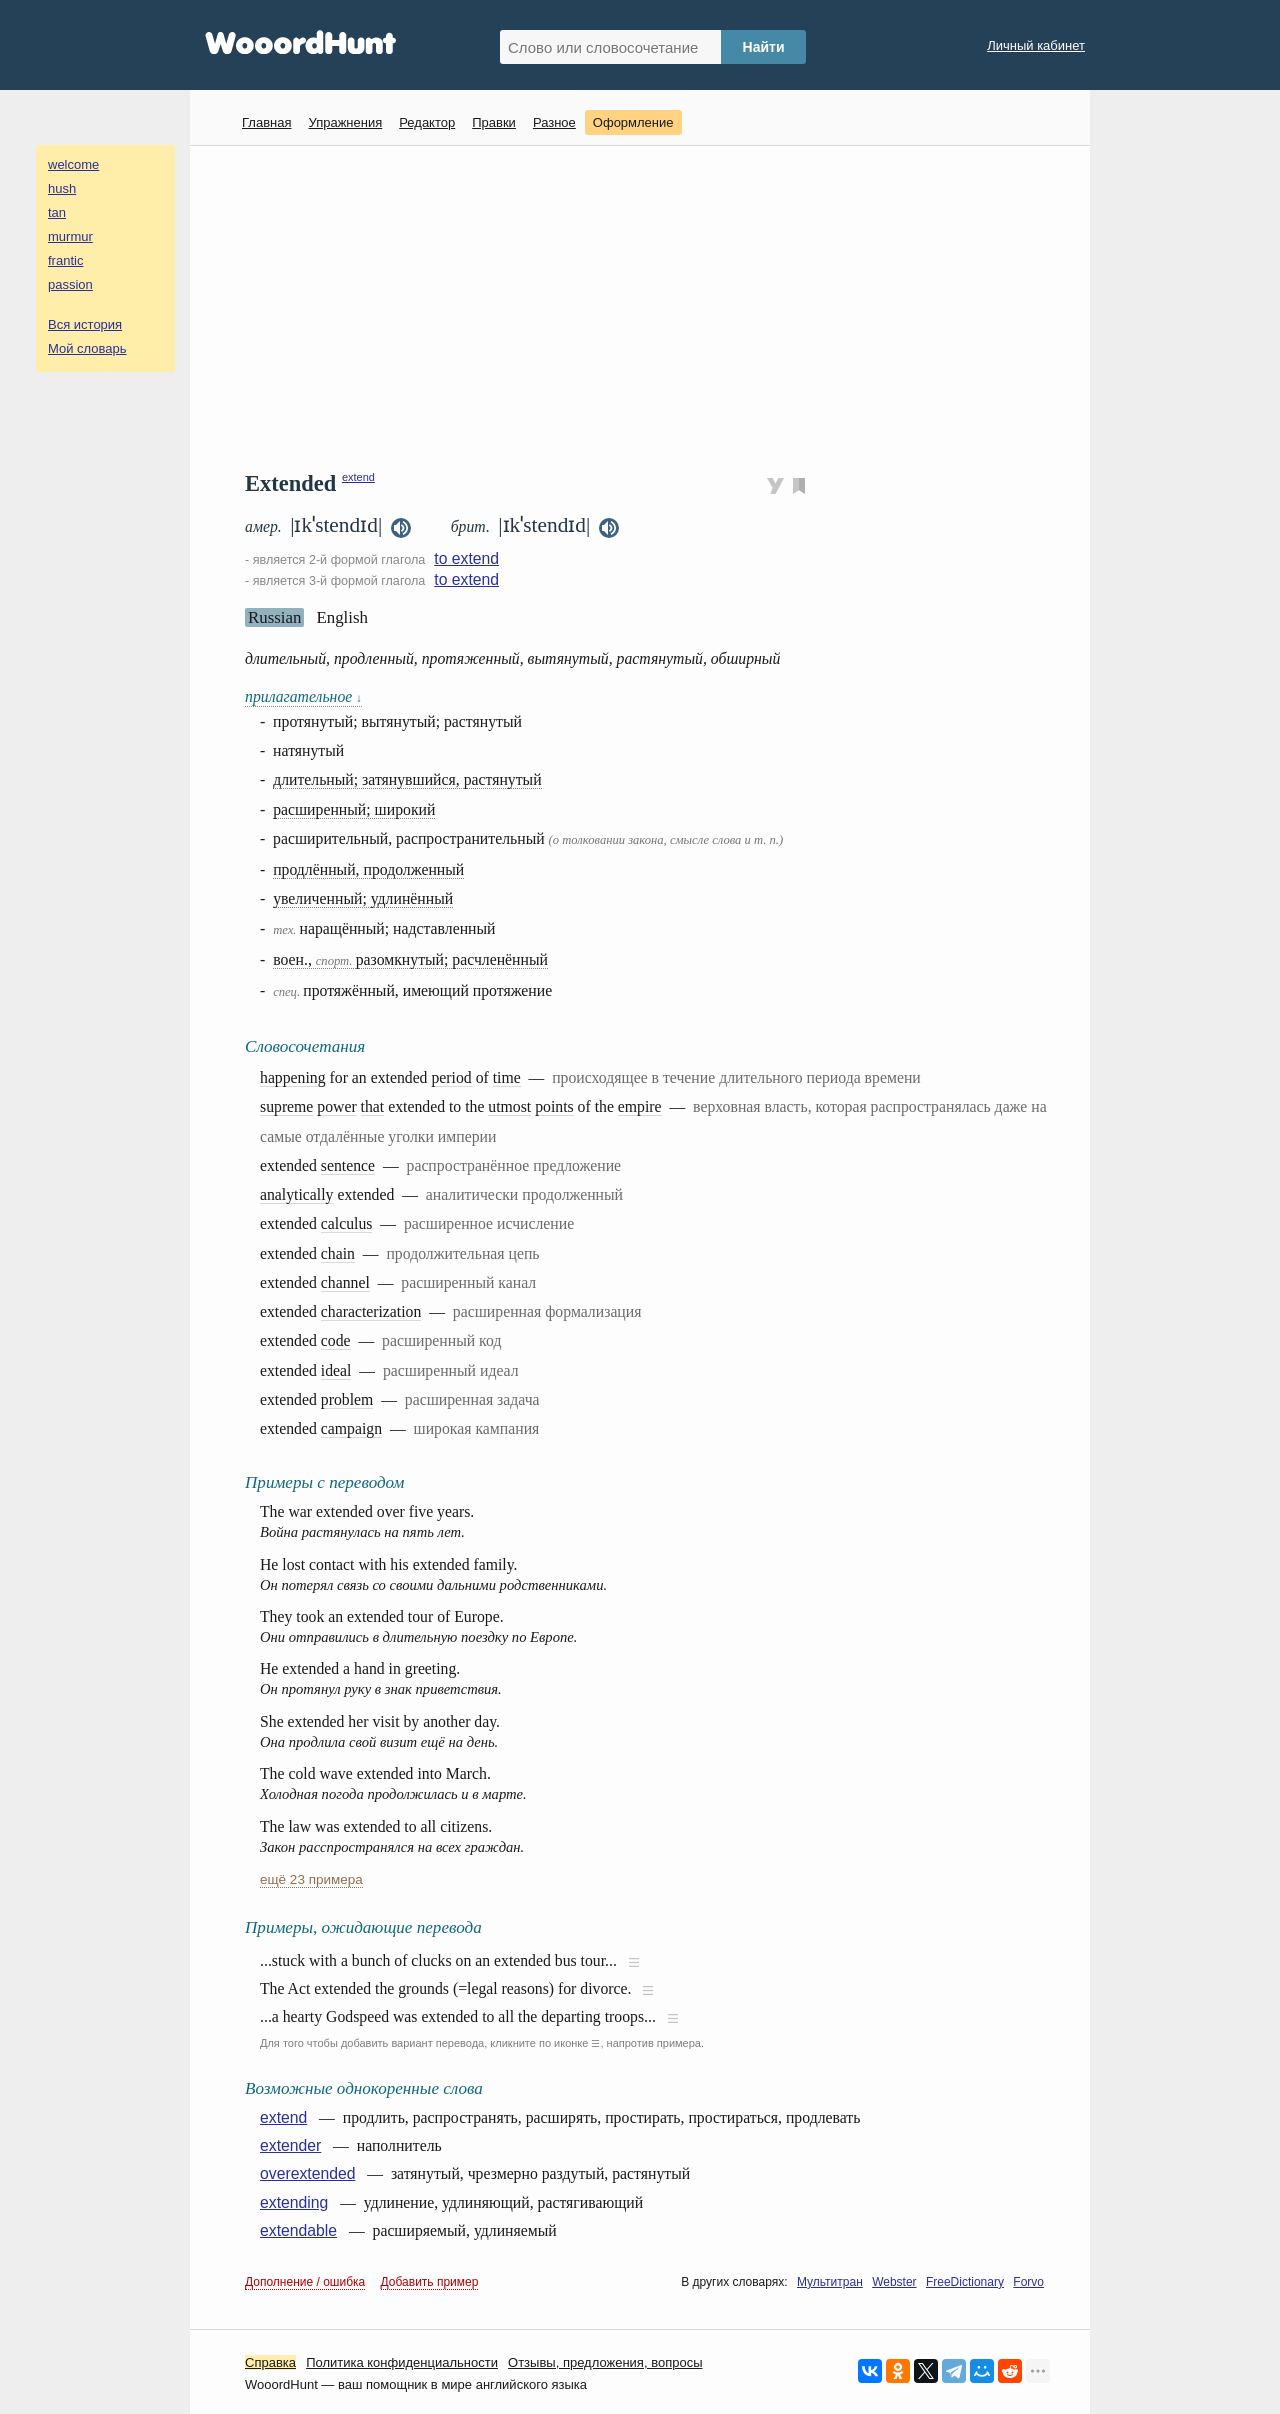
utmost (509, 1106)
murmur (70, 236)
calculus (347, 1223)
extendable (298, 2230)
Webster (894, 2282)
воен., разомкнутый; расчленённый (410, 959)
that (373, 1106)
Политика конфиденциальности (402, 2362)
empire (640, 1106)
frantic (65, 260)
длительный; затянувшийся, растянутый (407, 779)
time (507, 1077)
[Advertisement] (647, 306)
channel (345, 1282)
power (336, 1106)
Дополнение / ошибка (305, 2282)
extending (294, 2202)
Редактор (427, 122)
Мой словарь (87, 348)
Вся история (85, 324)
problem (347, 1399)
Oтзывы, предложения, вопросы (605, 2362)
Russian (274, 617)
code (336, 1340)
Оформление (633, 122)
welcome (73, 164)
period (451, 1077)
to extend (466, 558)
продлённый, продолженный (368, 869)
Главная (266, 122)
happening (293, 1077)
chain (338, 1253)
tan (57, 212)
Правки (494, 122)
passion (70, 284)
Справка (270, 2362)
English (342, 617)
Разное (554, 122)
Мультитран (830, 2282)
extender (290, 2145)
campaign (351, 1428)
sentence (348, 1165)
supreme (286, 1106)
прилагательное (303, 696)
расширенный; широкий (354, 809)
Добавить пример (430, 2282)
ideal (336, 1370)
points (554, 1106)
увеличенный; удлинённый (363, 898)
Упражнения (345, 122)
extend (358, 477)
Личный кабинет (1036, 45)
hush (62, 188)
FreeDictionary (965, 2282)
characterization (371, 1311)
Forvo (1028, 2282)
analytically (296, 1194)
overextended (307, 2173)
